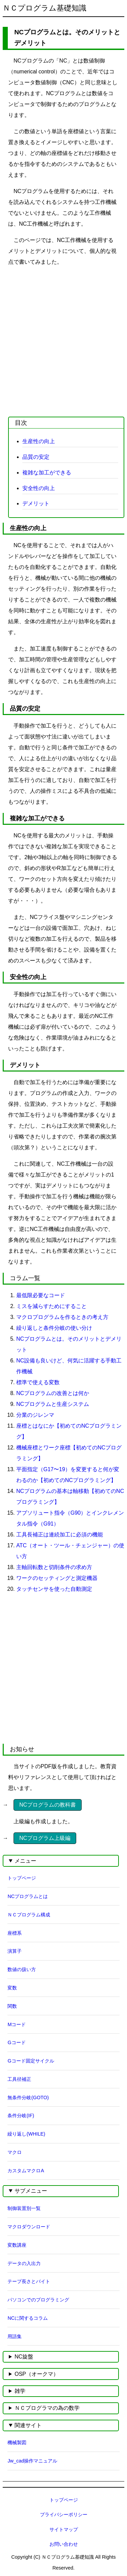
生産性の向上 (38, 441)
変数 (12, 1987)
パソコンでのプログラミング (38, 2299)
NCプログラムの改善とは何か (52, 1393)
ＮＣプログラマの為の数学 (47, 2408)
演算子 (14, 1951)
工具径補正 (19, 2079)
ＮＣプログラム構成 (28, 1914)
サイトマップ (63, 2529)
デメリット (35, 503)
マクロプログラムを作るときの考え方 (62, 1317)
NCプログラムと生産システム (52, 1404)
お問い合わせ (63, 2544)
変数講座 (16, 2245)
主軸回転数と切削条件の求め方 (54, 1567)
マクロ (14, 2152)
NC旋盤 (24, 2357)
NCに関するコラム (27, 2318)
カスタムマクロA (25, 2170)
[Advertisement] (63, 336)
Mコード (16, 2024)
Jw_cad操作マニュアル (32, 2461)
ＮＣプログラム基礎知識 (44, 8)
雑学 (20, 2391)
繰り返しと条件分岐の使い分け (54, 1328)
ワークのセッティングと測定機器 (57, 1578)
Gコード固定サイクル (30, 2061)
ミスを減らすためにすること (51, 1306)
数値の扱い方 (21, 1969)
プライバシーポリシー (63, 2514)
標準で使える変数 (38, 1382)
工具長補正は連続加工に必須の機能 (59, 1534)
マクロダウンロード (28, 2226)
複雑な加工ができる (46, 472)
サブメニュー (31, 2191)
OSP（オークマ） (37, 2374)
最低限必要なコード (40, 1295)
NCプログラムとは (27, 1896)
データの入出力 (24, 2263)
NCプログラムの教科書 (47, 1805)
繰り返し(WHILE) (26, 2134)
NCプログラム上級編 (44, 1838)
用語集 (14, 2336)
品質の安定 (35, 457)
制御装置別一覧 (24, 2208)
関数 (12, 2006)
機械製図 (16, 2442)
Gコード (16, 2042)
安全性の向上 (38, 488)
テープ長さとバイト (28, 2281)
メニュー (25, 1861)
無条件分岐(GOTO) (28, 2097)
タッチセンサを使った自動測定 (54, 1589)
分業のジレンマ (35, 1415)
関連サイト (28, 2425)
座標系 (14, 1933)
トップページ (21, 1878)
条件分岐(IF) (20, 2115)
